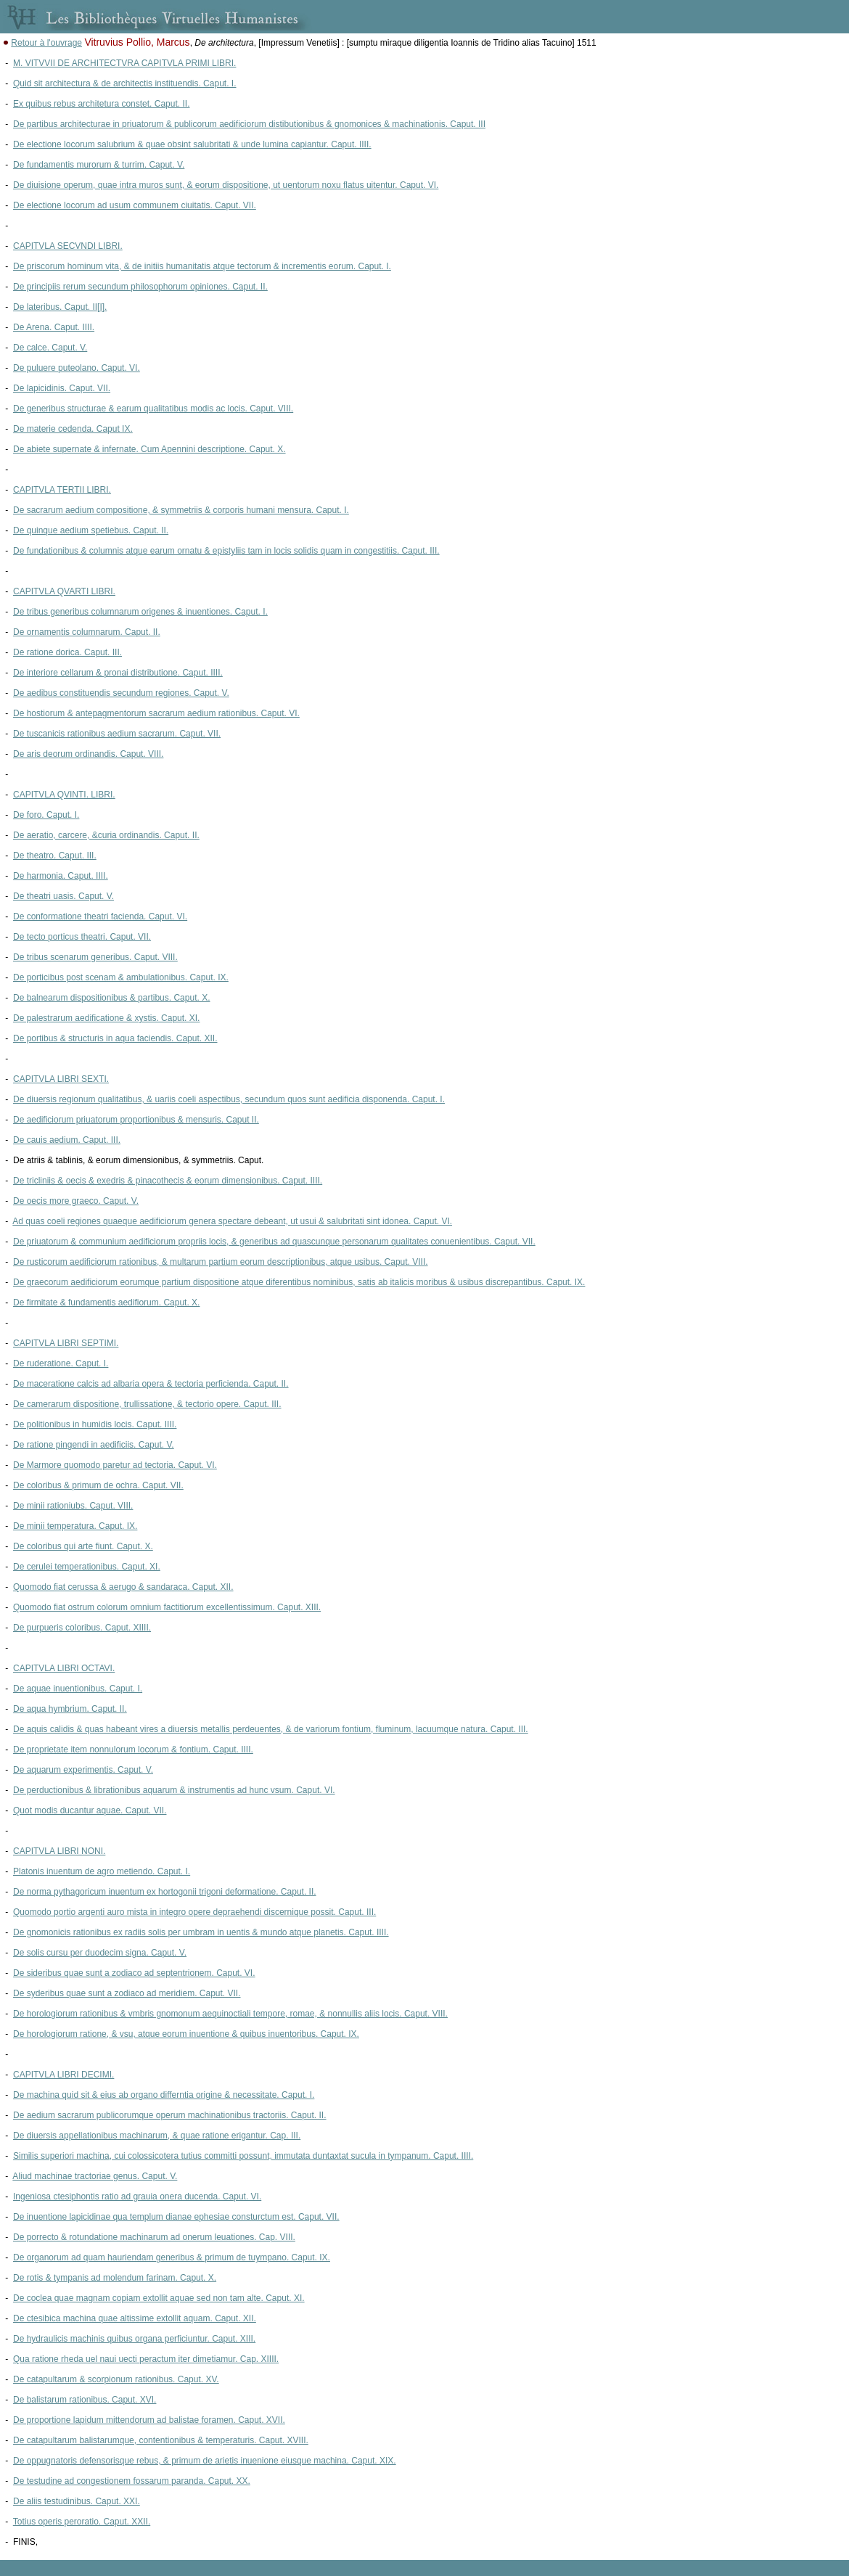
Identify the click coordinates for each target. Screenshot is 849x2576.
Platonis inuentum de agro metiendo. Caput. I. (101, 1871)
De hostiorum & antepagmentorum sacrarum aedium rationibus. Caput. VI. (156, 713)
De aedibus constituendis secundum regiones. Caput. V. (121, 693)
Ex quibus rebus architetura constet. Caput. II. (101, 104)
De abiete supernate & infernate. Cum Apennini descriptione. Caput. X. (149, 449)
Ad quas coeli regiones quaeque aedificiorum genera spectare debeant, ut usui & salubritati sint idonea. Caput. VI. (232, 1221)
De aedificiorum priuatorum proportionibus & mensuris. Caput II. (136, 1120)
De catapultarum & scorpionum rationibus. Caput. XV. (116, 2379)
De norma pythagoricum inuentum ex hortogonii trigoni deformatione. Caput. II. (164, 1892)
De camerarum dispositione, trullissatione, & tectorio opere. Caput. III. (147, 1404)
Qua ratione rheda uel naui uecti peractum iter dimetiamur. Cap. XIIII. (146, 2359)
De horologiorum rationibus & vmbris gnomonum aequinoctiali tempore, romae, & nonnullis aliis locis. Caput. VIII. (230, 2014)
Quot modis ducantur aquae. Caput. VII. (89, 1810)
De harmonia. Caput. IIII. (60, 876)
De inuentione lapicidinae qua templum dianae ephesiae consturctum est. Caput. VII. (176, 2217)
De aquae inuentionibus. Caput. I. (77, 1688)
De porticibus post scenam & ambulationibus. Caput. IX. (121, 977)
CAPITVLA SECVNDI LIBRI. (68, 246)
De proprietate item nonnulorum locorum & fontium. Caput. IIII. (133, 1749)
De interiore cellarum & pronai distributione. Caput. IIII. (118, 673)
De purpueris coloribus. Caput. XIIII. (82, 1628)
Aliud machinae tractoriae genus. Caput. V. (94, 2176)
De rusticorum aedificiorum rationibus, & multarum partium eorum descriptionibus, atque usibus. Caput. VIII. (220, 1262)
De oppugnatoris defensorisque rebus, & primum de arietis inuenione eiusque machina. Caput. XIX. (204, 2461)
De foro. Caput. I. (46, 815)
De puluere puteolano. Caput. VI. (76, 368)
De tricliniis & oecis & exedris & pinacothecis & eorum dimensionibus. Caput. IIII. (167, 1181)
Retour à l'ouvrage (46, 43)
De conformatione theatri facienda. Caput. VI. (100, 916)
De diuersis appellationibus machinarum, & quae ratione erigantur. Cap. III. (156, 2135)
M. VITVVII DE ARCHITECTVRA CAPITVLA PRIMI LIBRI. (124, 63)
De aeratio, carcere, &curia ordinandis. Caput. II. (106, 835)
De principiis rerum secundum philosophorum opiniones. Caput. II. (140, 287)
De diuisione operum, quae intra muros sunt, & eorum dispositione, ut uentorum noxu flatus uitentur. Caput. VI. (225, 185)
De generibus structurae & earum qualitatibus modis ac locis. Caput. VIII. (153, 408)
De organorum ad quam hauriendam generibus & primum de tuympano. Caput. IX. (171, 2257)
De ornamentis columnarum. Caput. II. (86, 632)
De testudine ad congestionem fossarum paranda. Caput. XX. (131, 2481)
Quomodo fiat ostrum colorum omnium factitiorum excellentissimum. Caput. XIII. (167, 1607)
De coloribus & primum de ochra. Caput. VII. (98, 1485)
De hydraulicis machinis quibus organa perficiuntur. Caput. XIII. (134, 2339)
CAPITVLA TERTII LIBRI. (62, 490)
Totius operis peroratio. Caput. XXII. (81, 2521)
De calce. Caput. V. (50, 347)
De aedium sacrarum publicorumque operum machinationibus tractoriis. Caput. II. (170, 2115)
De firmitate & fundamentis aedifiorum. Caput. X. (106, 1302)
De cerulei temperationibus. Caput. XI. (86, 1567)
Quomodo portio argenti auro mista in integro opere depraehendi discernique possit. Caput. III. (194, 1912)
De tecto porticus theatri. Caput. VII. (82, 937)
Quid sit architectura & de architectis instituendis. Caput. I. (124, 83)
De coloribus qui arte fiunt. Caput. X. (83, 1546)
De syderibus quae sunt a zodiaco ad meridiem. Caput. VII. (127, 1993)
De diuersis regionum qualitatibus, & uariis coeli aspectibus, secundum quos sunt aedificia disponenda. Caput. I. (229, 1099)
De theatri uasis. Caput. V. (63, 896)
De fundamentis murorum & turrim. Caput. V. (98, 165)
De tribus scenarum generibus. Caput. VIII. (95, 957)
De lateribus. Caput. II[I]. (60, 307)
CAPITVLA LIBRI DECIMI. (63, 2075)
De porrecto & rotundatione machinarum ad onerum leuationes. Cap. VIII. (154, 2237)
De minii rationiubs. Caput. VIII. (73, 1506)
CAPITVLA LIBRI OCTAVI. (64, 1668)
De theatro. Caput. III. (55, 855)
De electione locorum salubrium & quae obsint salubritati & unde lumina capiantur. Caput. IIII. (192, 144)
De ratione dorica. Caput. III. (67, 652)
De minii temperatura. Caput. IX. (75, 1526)
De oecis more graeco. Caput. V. (76, 1201)
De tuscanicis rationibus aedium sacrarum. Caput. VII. (117, 734)
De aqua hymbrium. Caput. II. (70, 1709)
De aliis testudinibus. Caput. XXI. (76, 2501)
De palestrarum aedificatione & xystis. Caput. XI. (106, 1018)
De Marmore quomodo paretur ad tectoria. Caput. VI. (115, 1465)
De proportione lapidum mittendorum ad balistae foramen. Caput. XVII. (149, 2420)
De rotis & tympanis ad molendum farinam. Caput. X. (114, 2278)
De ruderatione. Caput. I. (60, 1363)
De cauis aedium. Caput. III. (66, 1140)
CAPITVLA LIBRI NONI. (59, 1851)
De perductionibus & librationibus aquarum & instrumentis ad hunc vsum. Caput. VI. (174, 1790)
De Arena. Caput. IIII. (53, 327)
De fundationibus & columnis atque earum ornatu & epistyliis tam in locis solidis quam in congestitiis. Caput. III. (226, 551)
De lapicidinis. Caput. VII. (61, 388)
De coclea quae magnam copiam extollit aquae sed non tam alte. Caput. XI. (159, 2298)
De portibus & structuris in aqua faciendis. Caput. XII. (115, 1038)
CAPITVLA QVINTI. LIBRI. (64, 794)
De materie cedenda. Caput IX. (73, 429)
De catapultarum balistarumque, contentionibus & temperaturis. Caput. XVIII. (160, 2440)
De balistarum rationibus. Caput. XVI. (84, 2400)
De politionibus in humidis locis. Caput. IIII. (94, 1424)
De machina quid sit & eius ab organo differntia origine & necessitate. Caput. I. (163, 2095)
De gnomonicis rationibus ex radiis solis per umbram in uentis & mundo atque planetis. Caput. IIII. (201, 1932)
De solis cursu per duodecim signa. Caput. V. (99, 1953)
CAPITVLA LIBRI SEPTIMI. (65, 1343)
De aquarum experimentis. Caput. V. (83, 1770)
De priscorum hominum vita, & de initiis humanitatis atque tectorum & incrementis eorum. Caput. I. (202, 266)
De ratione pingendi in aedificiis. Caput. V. (93, 1445)
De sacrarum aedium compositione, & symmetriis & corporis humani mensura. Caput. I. (181, 510)
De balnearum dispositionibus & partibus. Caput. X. (111, 998)
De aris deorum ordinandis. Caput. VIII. (88, 754)
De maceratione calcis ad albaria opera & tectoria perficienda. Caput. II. (151, 1384)
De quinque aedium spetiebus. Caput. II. (90, 530)
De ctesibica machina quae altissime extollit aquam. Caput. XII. (134, 2318)
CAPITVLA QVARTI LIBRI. (64, 591)
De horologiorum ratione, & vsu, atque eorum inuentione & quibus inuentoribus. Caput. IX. (186, 2034)
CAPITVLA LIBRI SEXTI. (61, 1079)
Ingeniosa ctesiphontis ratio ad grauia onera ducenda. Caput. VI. (137, 2196)
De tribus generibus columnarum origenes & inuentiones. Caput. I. (140, 612)
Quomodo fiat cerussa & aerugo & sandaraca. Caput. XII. (123, 1587)
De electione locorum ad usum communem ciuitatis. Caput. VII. (134, 205)
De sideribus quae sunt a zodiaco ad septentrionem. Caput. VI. (134, 1973)
